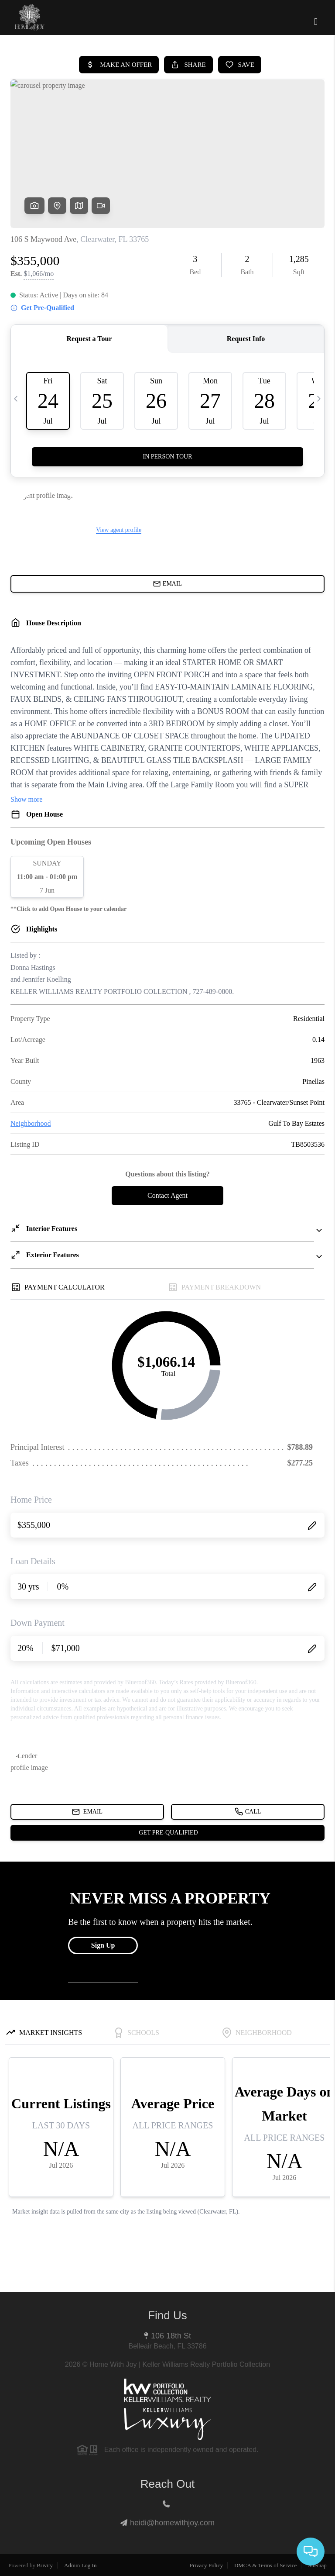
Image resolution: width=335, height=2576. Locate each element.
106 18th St (171, 2335)
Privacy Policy (206, 2565)
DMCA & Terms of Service (265, 2565)
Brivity (45, 2565)
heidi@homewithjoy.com (172, 2522)
